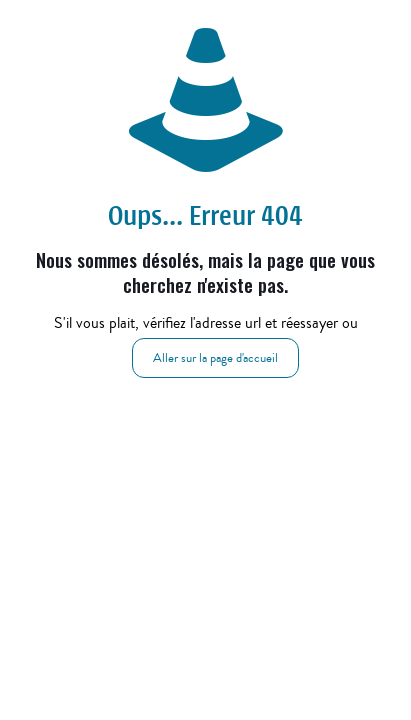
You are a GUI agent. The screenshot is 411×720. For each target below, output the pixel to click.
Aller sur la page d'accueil (215, 358)
